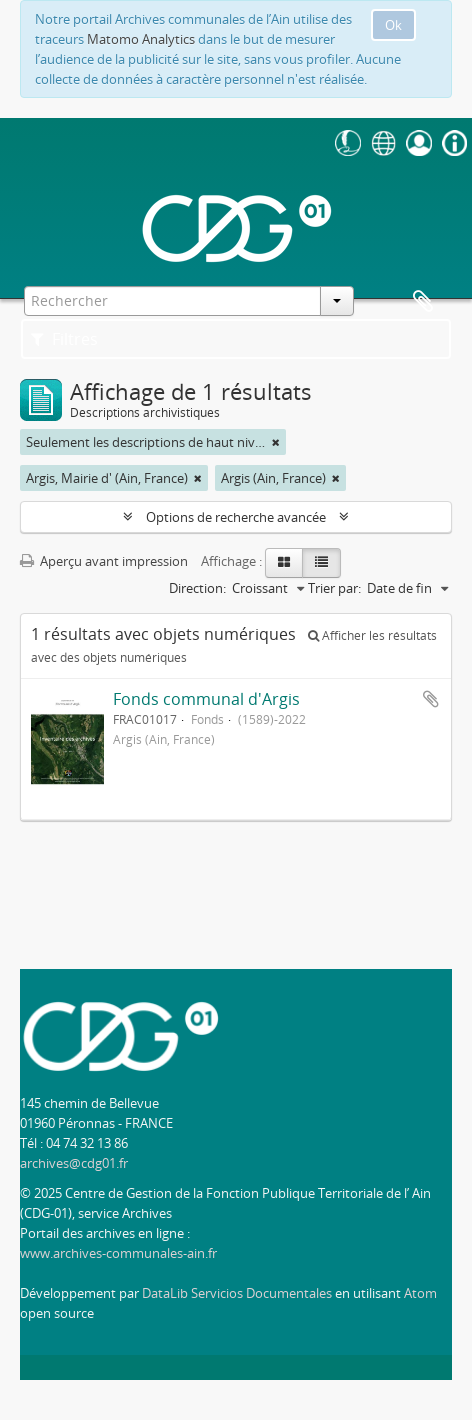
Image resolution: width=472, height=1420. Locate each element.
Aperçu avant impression (104, 561)
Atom (420, 1293)
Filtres (64, 339)
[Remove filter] (276, 442)
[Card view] (284, 563)
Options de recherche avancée (236, 517)
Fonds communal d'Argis (206, 699)
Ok (393, 25)
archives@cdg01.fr (74, 1163)
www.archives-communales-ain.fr (118, 1253)
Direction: (197, 588)
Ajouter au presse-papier (431, 699)
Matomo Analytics (141, 39)
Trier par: (334, 588)
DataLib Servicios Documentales (237, 1293)
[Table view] (321, 563)
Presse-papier (423, 302)
